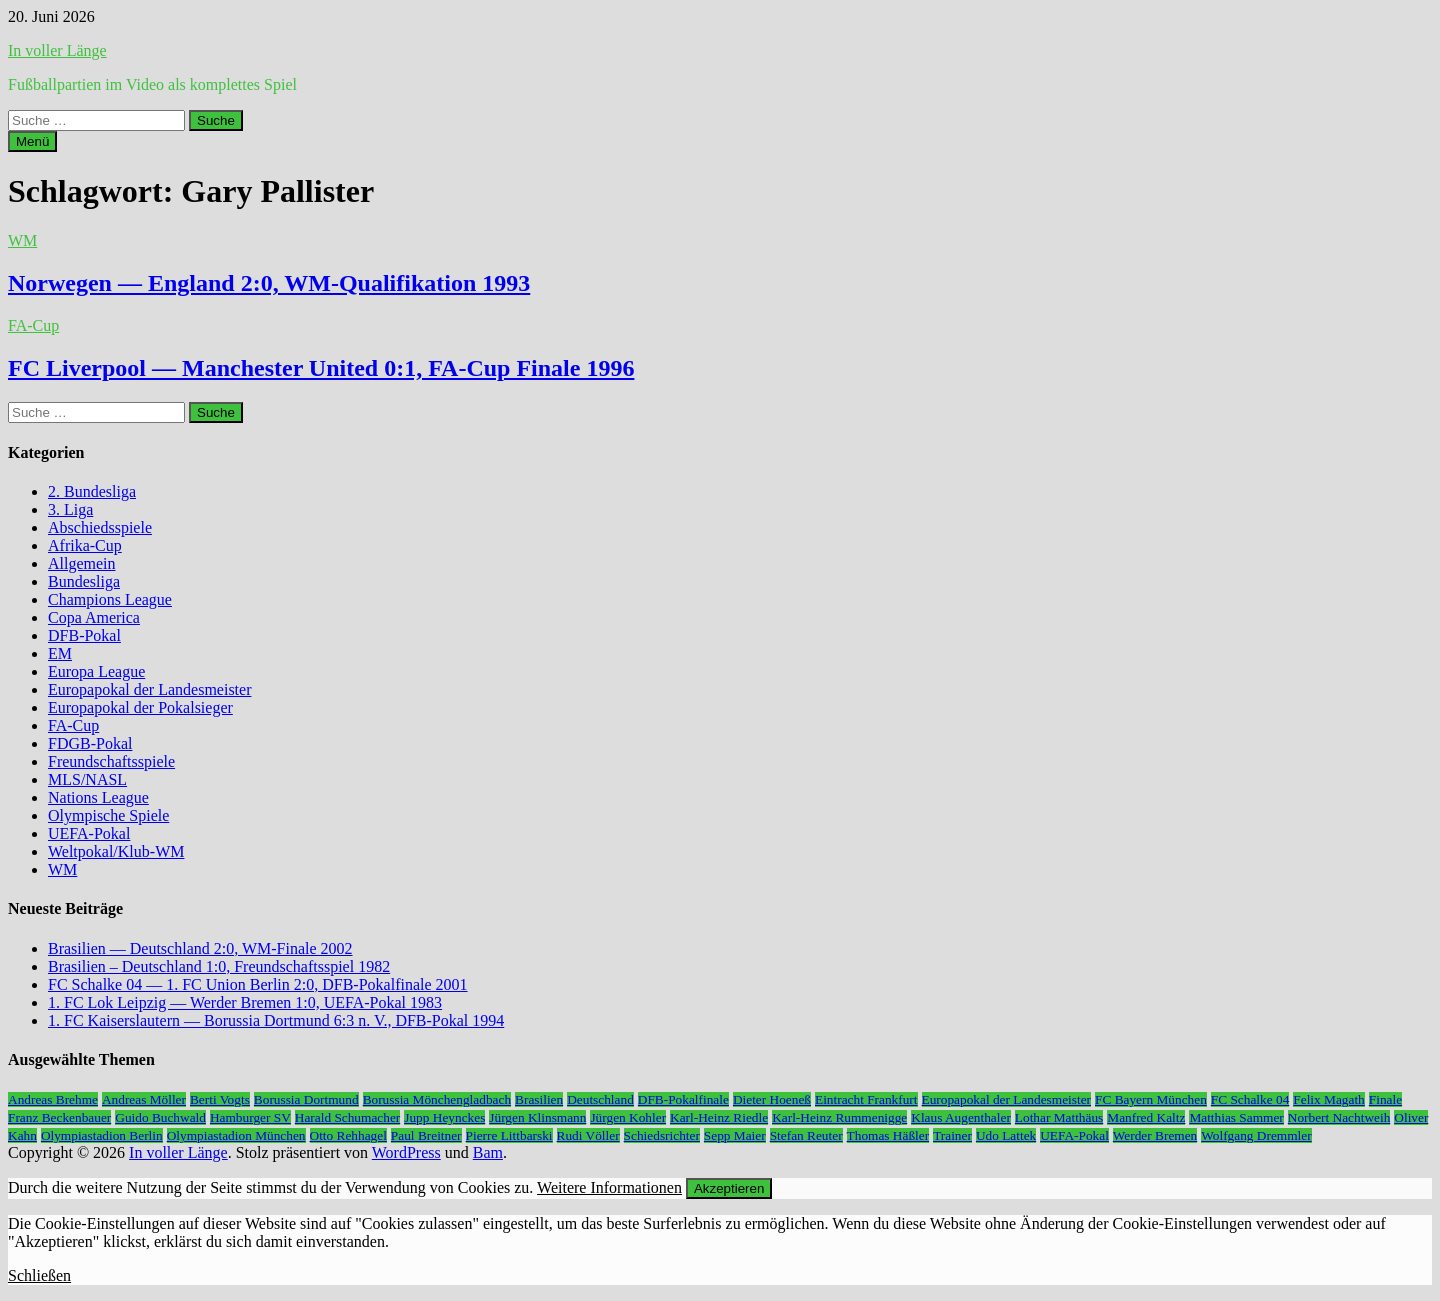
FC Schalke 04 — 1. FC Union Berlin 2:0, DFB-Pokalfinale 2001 (258, 984)
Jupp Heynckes (444, 1117)
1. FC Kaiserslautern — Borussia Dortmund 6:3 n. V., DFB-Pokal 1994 (276, 1020)
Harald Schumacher (347, 1117)
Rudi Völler (588, 1135)
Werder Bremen (1155, 1135)
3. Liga (70, 509)
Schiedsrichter (662, 1135)
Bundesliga (84, 581)
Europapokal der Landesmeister (149, 689)
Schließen (39, 1275)
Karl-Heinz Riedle (719, 1117)
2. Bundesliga (92, 491)
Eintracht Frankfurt (866, 1099)
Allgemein (82, 563)
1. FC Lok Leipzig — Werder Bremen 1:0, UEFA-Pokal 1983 (245, 1002)
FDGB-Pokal (90, 743)
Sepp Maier (735, 1135)
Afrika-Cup (85, 545)
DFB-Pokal (84, 635)
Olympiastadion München (236, 1135)
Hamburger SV (250, 1117)
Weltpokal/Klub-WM (116, 851)
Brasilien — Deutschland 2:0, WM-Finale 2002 (200, 948)
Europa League (96, 671)
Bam (488, 1152)
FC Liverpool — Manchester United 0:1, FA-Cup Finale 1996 (321, 368)
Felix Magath (1328, 1099)
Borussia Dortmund (306, 1099)
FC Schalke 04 (1250, 1099)
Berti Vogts (220, 1099)
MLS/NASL (87, 779)
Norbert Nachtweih (1339, 1117)
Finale (1385, 1099)
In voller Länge (57, 50)
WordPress (406, 1152)
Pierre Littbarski (509, 1135)
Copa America (94, 617)
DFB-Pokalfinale (683, 1099)
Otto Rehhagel (348, 1135)
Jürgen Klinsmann (537, 1117)
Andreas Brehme (53, 1099)
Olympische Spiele (108, 815)
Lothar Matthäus (1059, 1117)
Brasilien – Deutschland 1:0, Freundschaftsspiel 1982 (219, 966)
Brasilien (539, 1099)
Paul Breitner (426, 1135)
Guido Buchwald (160, 1117)
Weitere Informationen (609, 1187)
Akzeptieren (729, 1188)
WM (22, 240)
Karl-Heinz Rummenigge (839, 1117)
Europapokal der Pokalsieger (140, 707)
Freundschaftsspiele (111, 761)
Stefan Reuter (806, 1135)
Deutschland (600, 1099)
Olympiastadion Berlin (102, 1135)
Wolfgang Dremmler (1256, 1135)
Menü (32, 141)
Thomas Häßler (888, 1135)
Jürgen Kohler (628, 1117)
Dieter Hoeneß (772, 1099)
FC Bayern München (1151, 1099)
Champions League (110, 599)
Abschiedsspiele (100, 527)
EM (60, 653)
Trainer (952, 1135)
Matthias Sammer (1236, 1117)
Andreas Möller (144, 1099)
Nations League (98, 797)
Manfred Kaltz (1146, 1117)
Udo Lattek (1006, 1135)
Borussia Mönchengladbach (437, 1099)
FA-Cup (33, 325)
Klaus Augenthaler (961, 1117)
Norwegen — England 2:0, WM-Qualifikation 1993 (269, 283)
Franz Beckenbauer (59, 1117)
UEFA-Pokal (89, 833)
